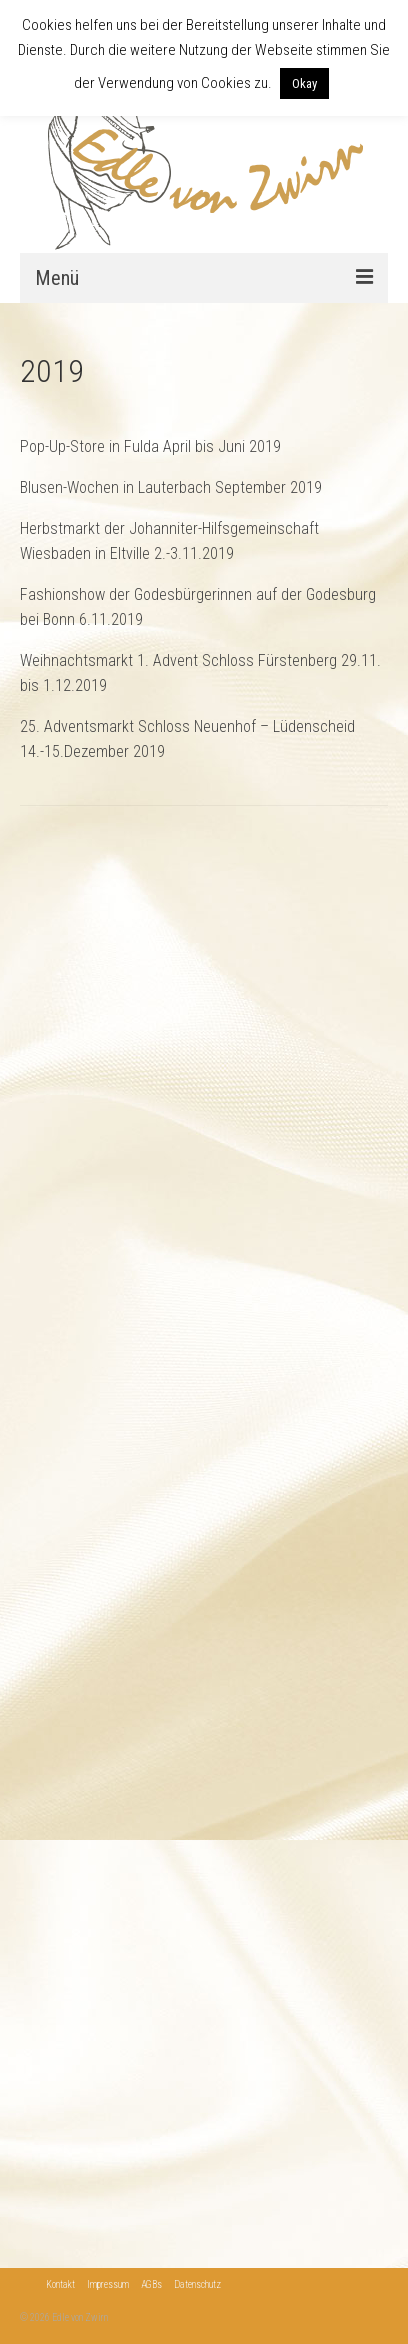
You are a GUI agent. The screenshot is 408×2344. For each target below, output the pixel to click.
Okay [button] (304, 83)
